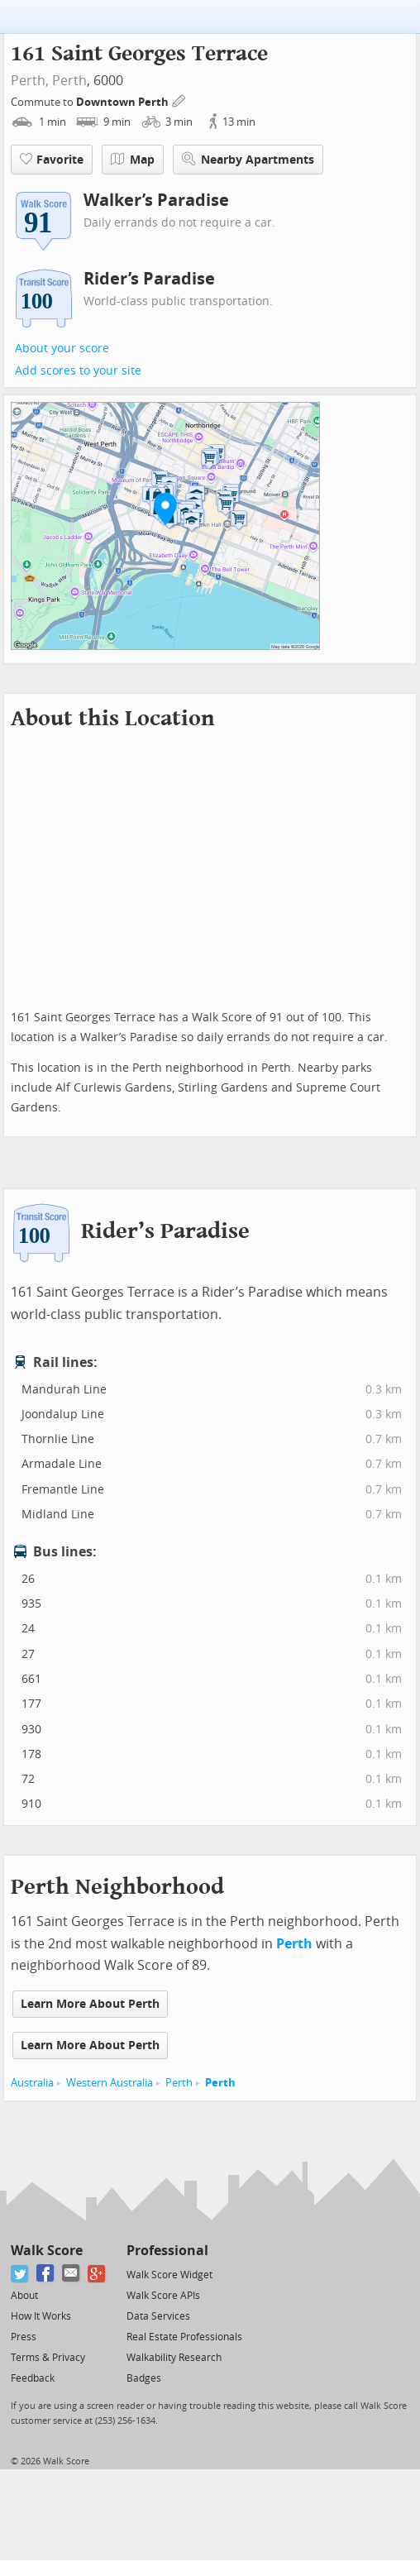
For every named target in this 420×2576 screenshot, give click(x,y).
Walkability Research (174, 2357)
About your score (62, 349)
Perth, (30, 80)
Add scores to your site (78, 371)
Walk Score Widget (169, 2275)
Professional (167, 2250)
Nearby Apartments (248, 159)
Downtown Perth (123, 102)
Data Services (158, 2316)
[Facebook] (45, 2273)
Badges (143, 2378)
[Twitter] (20, 2273)
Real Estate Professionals (184, 2337)
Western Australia (109, 2083)
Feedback (33, 2378)
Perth (69, 80)
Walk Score (47, 2250)
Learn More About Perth (90, 2004)
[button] (165, 508)
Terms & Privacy (48, 2357)
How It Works (41, 2316)
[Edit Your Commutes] (179, 100)
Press (23, 2337)
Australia (32, 2083)
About (24, 2295)
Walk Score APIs (163, 2295)
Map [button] (133, 159)
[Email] (71, 2273)
